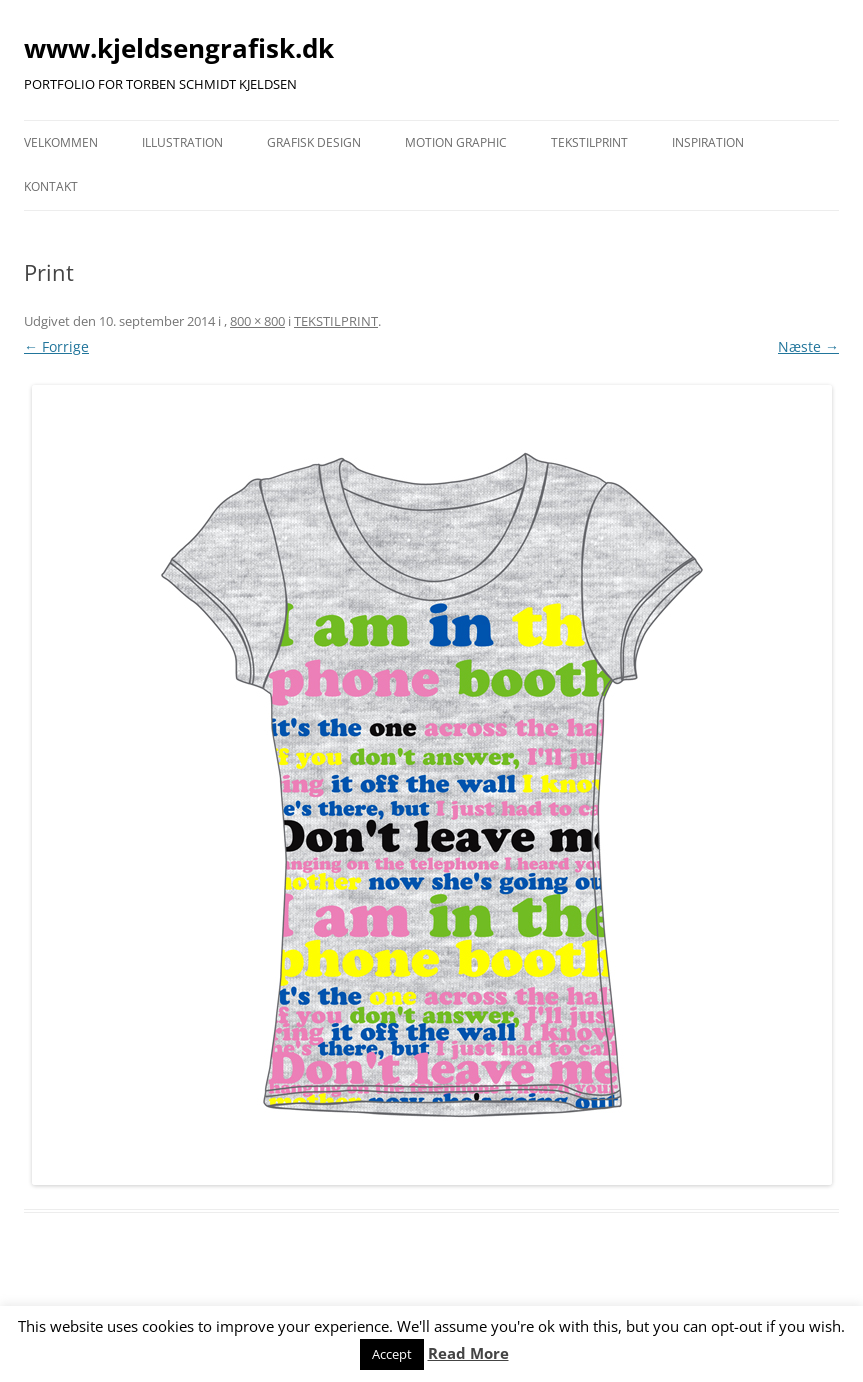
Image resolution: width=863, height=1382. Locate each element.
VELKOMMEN (61, 142)
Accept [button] (392, 1354)
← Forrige (56, 346)
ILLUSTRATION (182, 142)
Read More (468, 1353)
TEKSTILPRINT (589, 142)
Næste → (808, 346)
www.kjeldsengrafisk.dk (179, 48)
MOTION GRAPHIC (456, 142)
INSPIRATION (708, 142)
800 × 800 (257, 321)
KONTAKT (51, 186)
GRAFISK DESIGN (314, 142)
